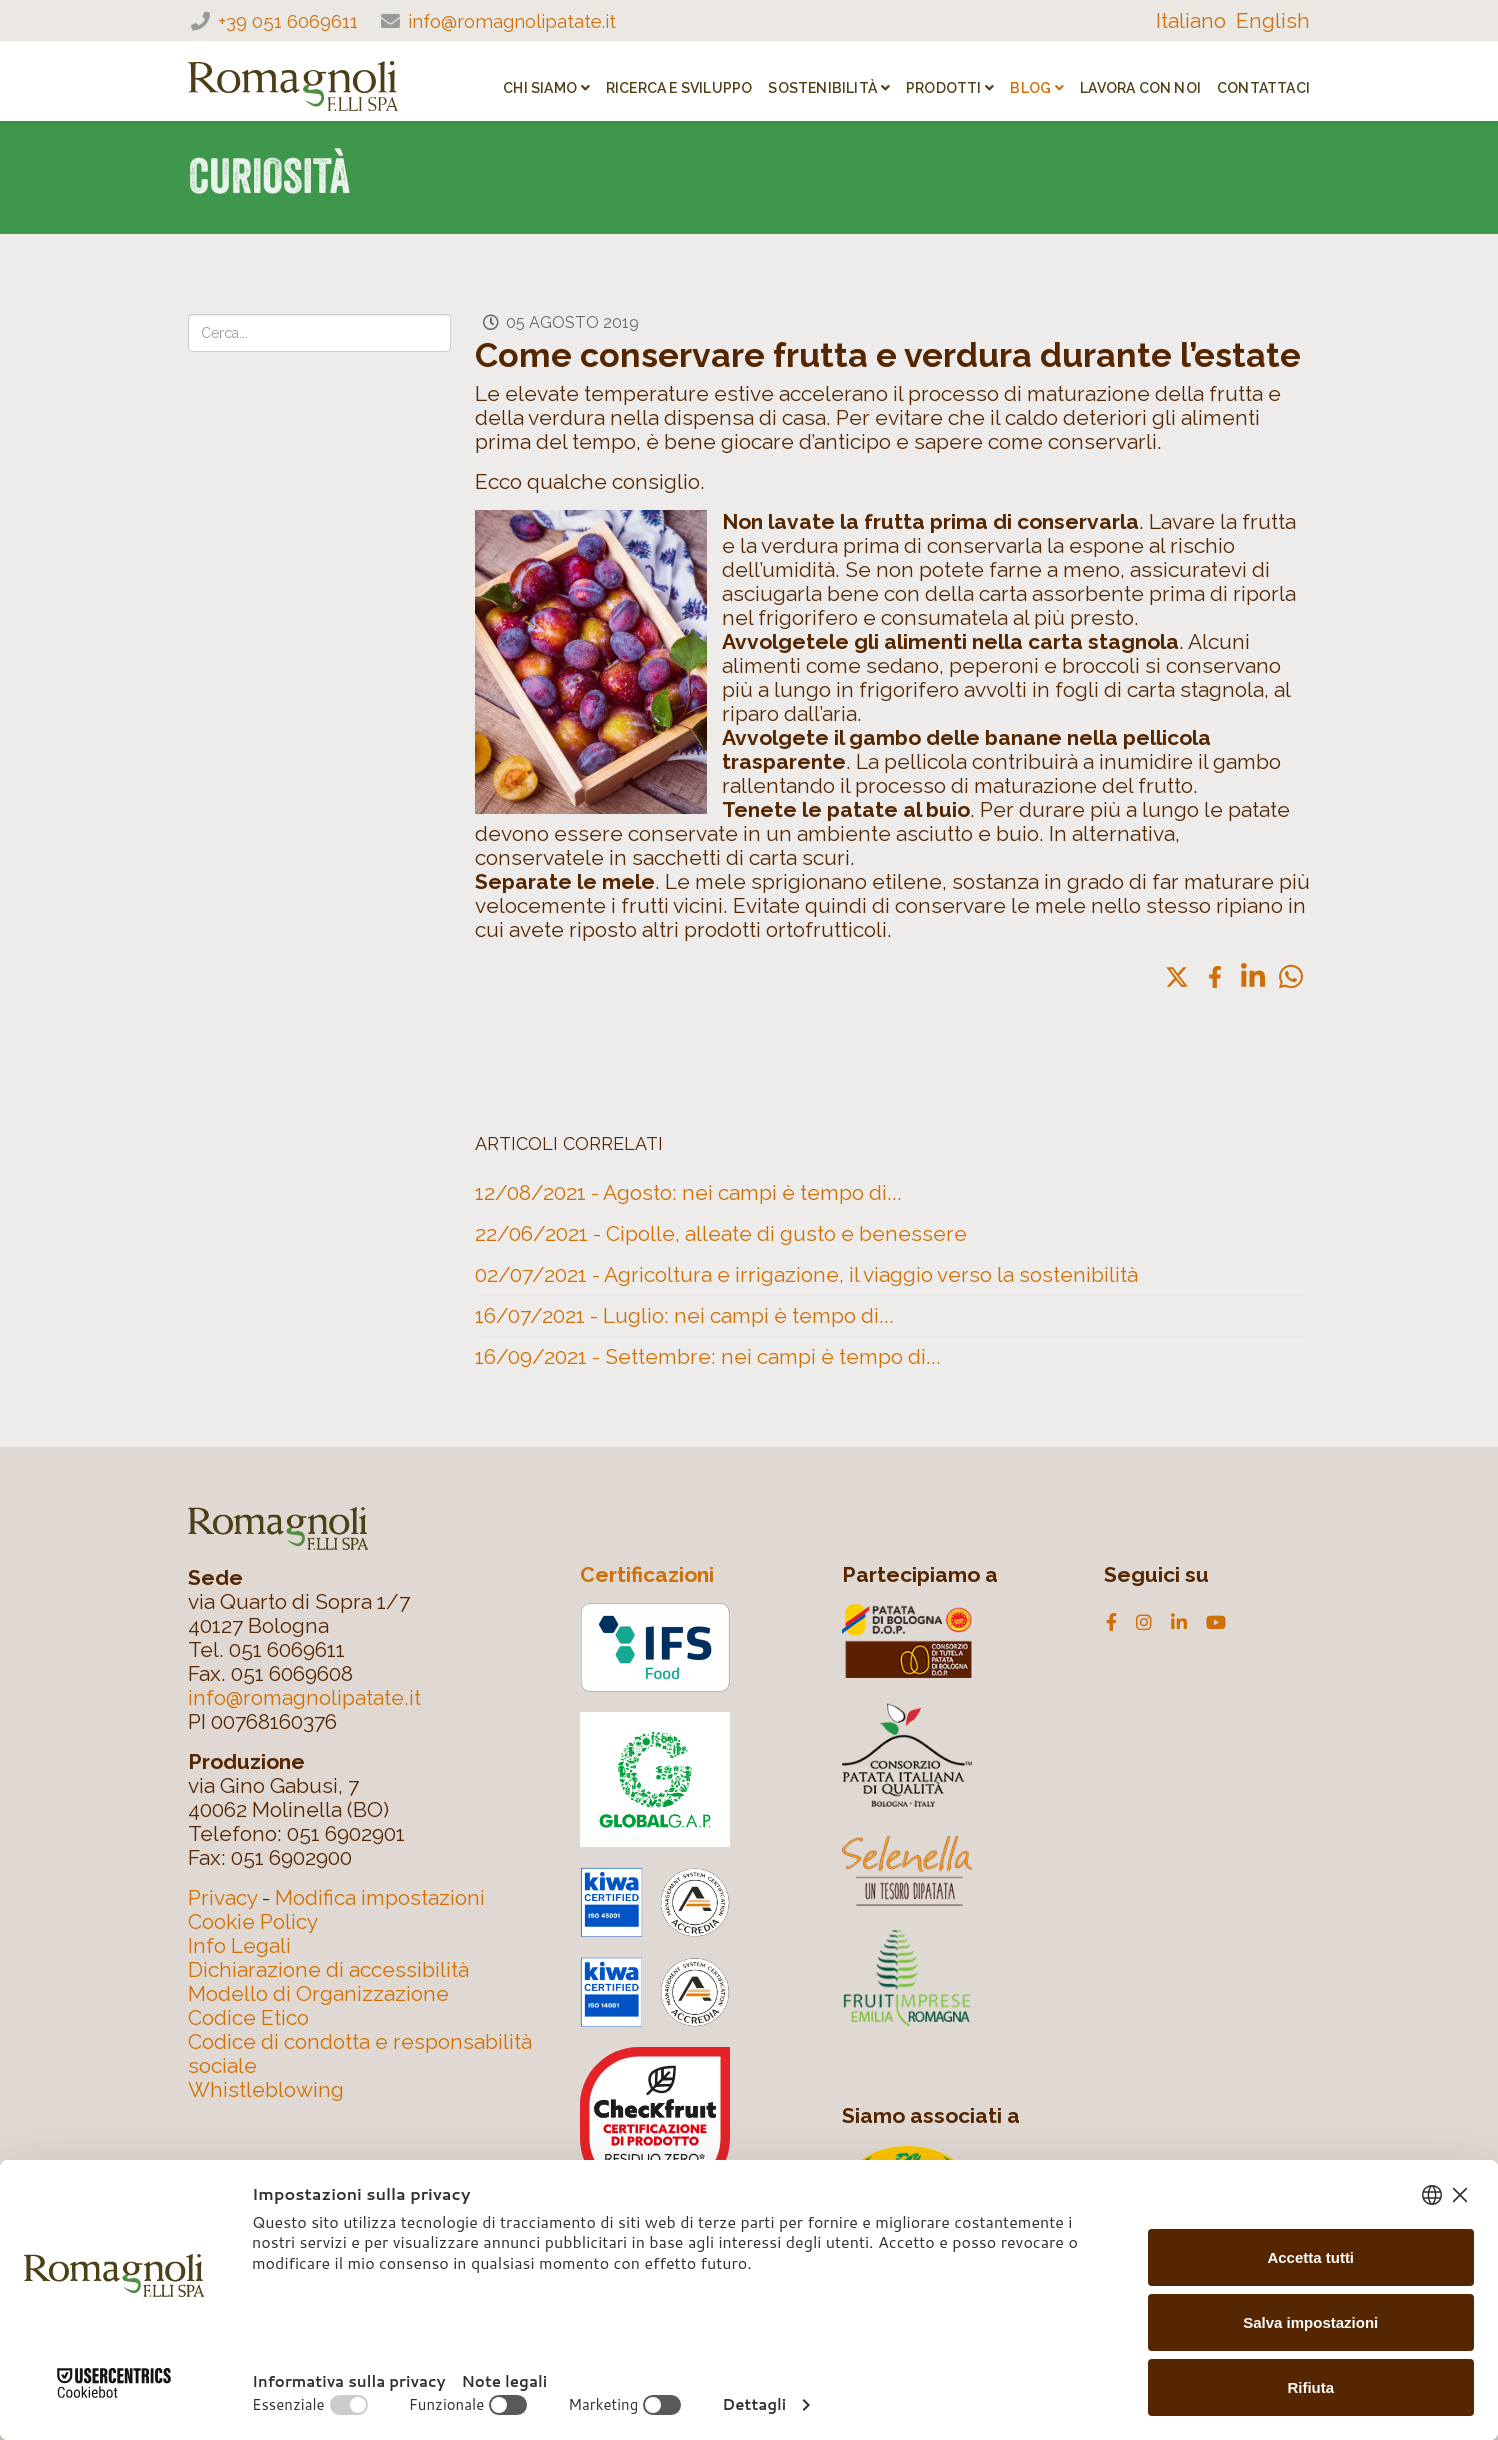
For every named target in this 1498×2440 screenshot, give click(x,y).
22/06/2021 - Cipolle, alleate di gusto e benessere (721, 1233)
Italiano (1191, 20)
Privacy (222, 1897)
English (1273, 20)
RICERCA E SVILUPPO (679, 88)
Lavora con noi (1140, 88)
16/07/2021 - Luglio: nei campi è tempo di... (684, 1315)
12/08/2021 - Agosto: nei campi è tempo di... (688, 1192)
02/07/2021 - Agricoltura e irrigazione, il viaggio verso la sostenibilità (806, 1274)
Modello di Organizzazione (318, 1993)
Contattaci (1263, 88)
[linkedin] (1179, 1623)
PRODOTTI (944, 88)
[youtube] (1216, 1623)
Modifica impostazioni (380, 1897)
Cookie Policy (253, 1921)
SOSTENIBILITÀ (822, 88)
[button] (1177, 977)
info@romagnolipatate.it (512, 21)
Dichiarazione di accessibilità (328, 1969)
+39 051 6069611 (288, 21)
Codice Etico (248, 2017)
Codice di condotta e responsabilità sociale (360, 2053)
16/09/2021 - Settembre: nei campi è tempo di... (708, 1356)
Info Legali (239, 1945)
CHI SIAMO (540, 88)
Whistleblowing (266, 2089)
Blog (1030, 88)
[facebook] (1111, 1623)
